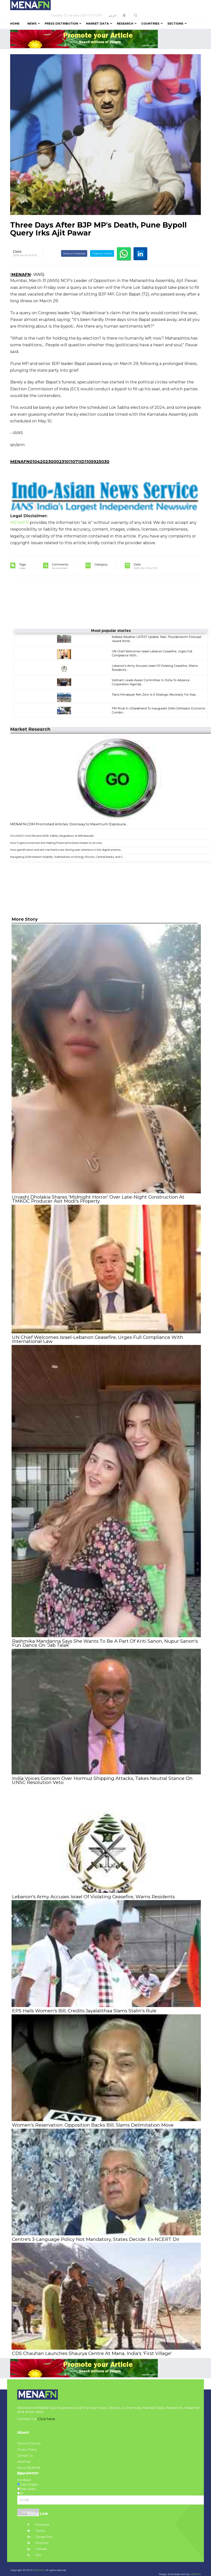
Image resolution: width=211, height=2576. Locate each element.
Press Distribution (61, 23)
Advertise (24, 2455)
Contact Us (25, 2449)
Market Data (97, 23)
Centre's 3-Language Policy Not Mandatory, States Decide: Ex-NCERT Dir (95, 2234)
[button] (124, 15)
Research (125, 23)
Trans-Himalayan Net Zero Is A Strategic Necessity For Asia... (154, 694)
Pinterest (37, 2536)
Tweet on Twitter (102, 253)
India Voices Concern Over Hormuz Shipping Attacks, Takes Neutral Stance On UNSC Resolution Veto (102, 1778)
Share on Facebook (74, 253)
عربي (112, 15)
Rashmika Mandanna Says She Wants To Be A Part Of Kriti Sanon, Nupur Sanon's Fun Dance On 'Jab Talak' (104, 1641)
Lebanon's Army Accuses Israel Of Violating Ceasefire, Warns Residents (93, 1893)
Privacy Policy (27, 2443)
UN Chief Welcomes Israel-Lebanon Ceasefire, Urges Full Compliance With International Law (97, 1338)
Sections (175, 23)
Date (17, 251)
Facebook (38, 2518)
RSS (34, 2549)
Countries (150, 23)
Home (14, 23)
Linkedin (37, 2543)
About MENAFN (28, 2461)
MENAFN (21, 274)
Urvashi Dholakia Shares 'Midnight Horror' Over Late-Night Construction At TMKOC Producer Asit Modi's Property (98, 1199)
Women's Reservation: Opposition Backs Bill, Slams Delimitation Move (92, 2120)
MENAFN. (39, 2563)
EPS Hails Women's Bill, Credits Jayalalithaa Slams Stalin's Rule (84, 2007)
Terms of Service (29, 2437)
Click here (46, 2413)
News (32, 23)
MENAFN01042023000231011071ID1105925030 (59, 461)
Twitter (36, 2524)
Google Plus (40, 2530)
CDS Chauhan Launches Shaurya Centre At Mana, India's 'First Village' (91, 2347)
